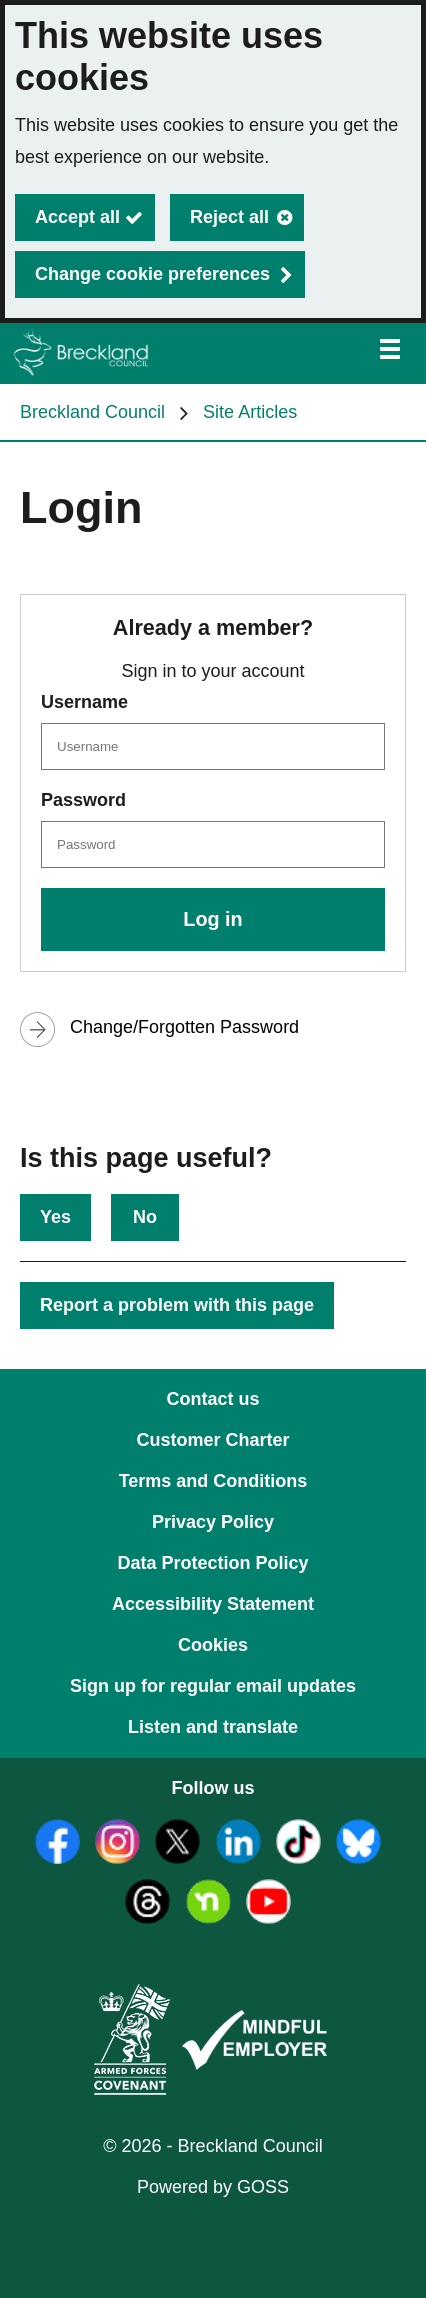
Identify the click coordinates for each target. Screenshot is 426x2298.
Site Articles (250, 412)
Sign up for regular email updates (213, 1686)
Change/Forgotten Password (184, 1027)
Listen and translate (213, 1727)
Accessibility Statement (213, 1604)
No (145, 1217)
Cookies (213, 1645)
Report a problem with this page (177, 1305)
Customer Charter (212, 1440)
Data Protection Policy (212, 1563)
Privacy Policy (213, 1522)
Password (83, 800)
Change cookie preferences (152, 274)
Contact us (212, 1399)
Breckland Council (92, 412)
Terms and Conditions (213, 1481)
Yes (55, 1217)
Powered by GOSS (213, 2187)
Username (84, 702)
